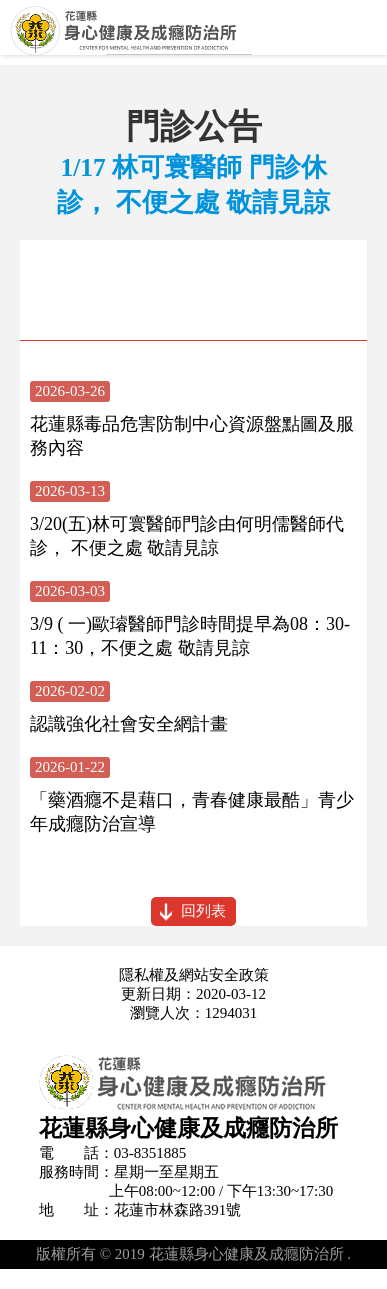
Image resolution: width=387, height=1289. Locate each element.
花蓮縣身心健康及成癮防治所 (193, 37)
